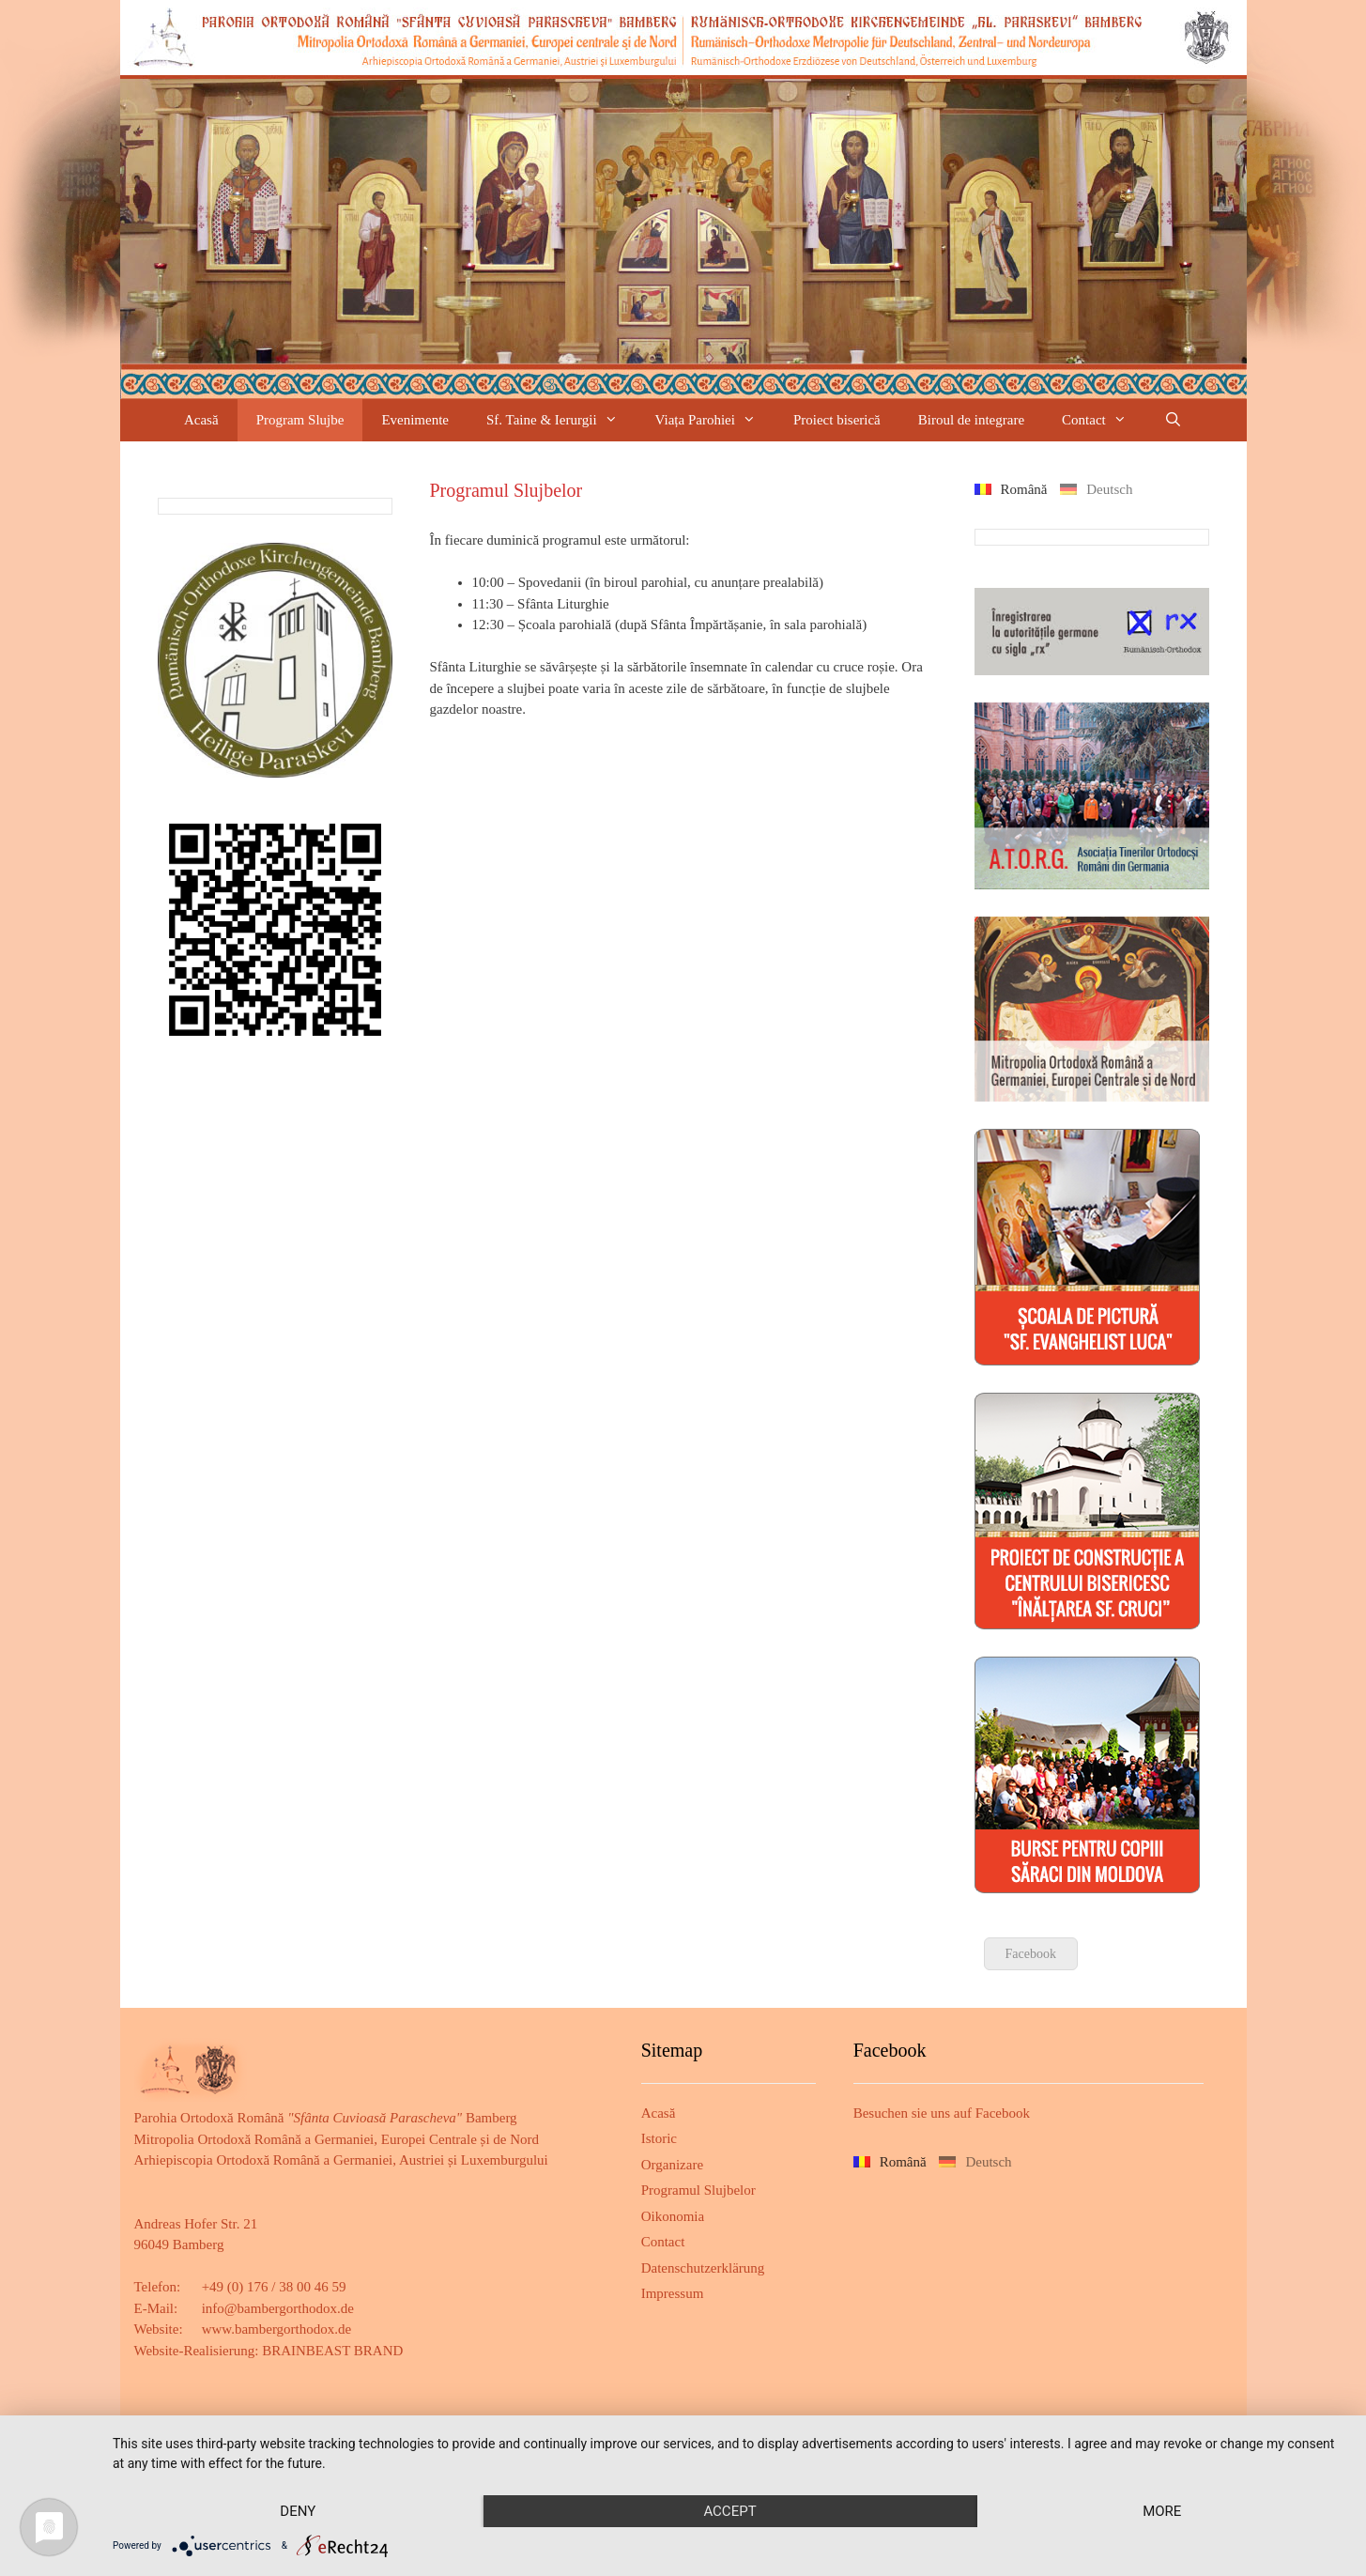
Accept (729, 2511)
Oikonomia (673, 2216)
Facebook (1030, 1954)
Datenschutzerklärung (703, 2267)
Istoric (659, 2138)
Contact (1103, 420)
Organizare (672, 2164)
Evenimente (415, 419)
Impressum (672, 2293)
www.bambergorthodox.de (277, 2329)
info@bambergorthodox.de (278, 2308)
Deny (297, 2511)
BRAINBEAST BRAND (332, 2350)
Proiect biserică (837, 419)
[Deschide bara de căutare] (1173, 420)
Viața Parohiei (715, 420)
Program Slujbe (300, 419)
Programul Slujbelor (698, 2190)
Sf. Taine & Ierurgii (561, 420)
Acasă (201, 419)
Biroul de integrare (971, 419)
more (1162, 2511)
